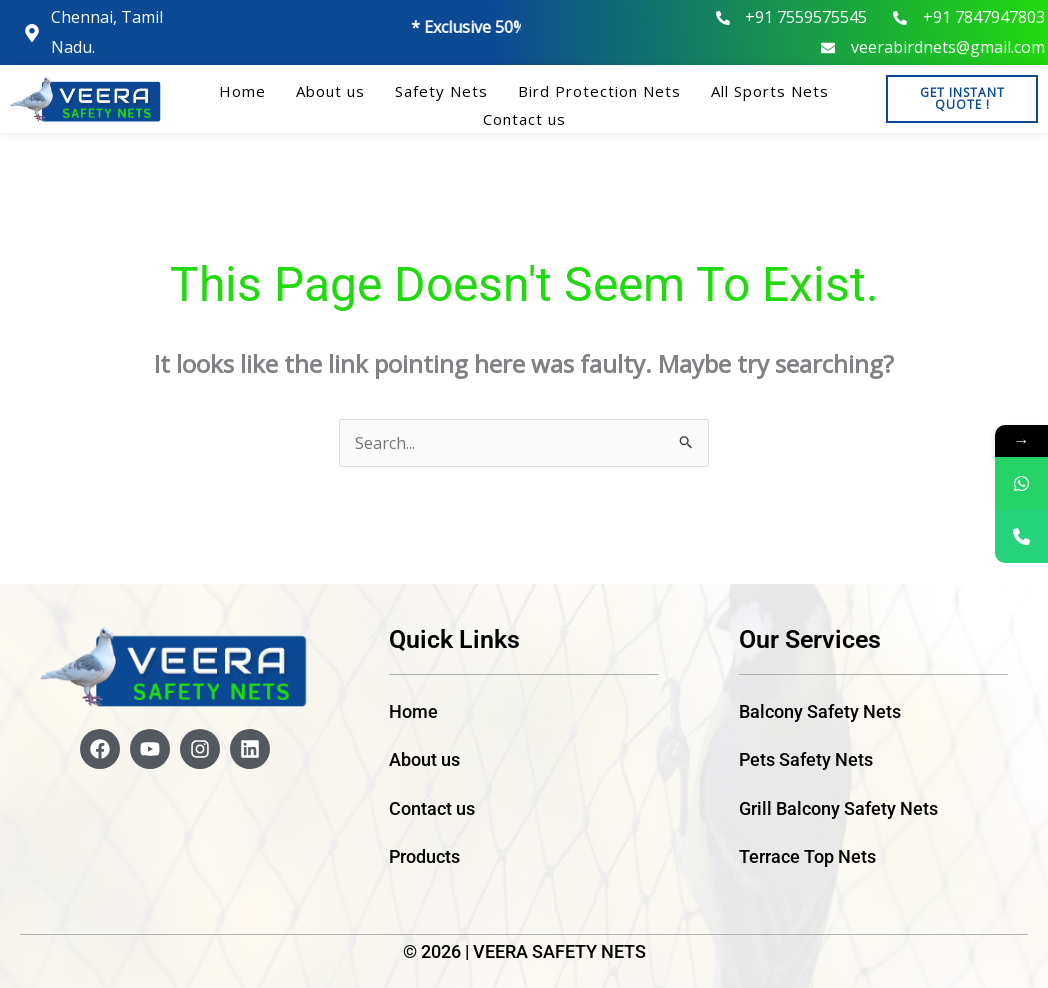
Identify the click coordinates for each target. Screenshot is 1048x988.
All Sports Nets (770, 91)
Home (242, 91)
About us (330, 91)
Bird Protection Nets (599, 91)
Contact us (524, 119)
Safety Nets (441, 91)
